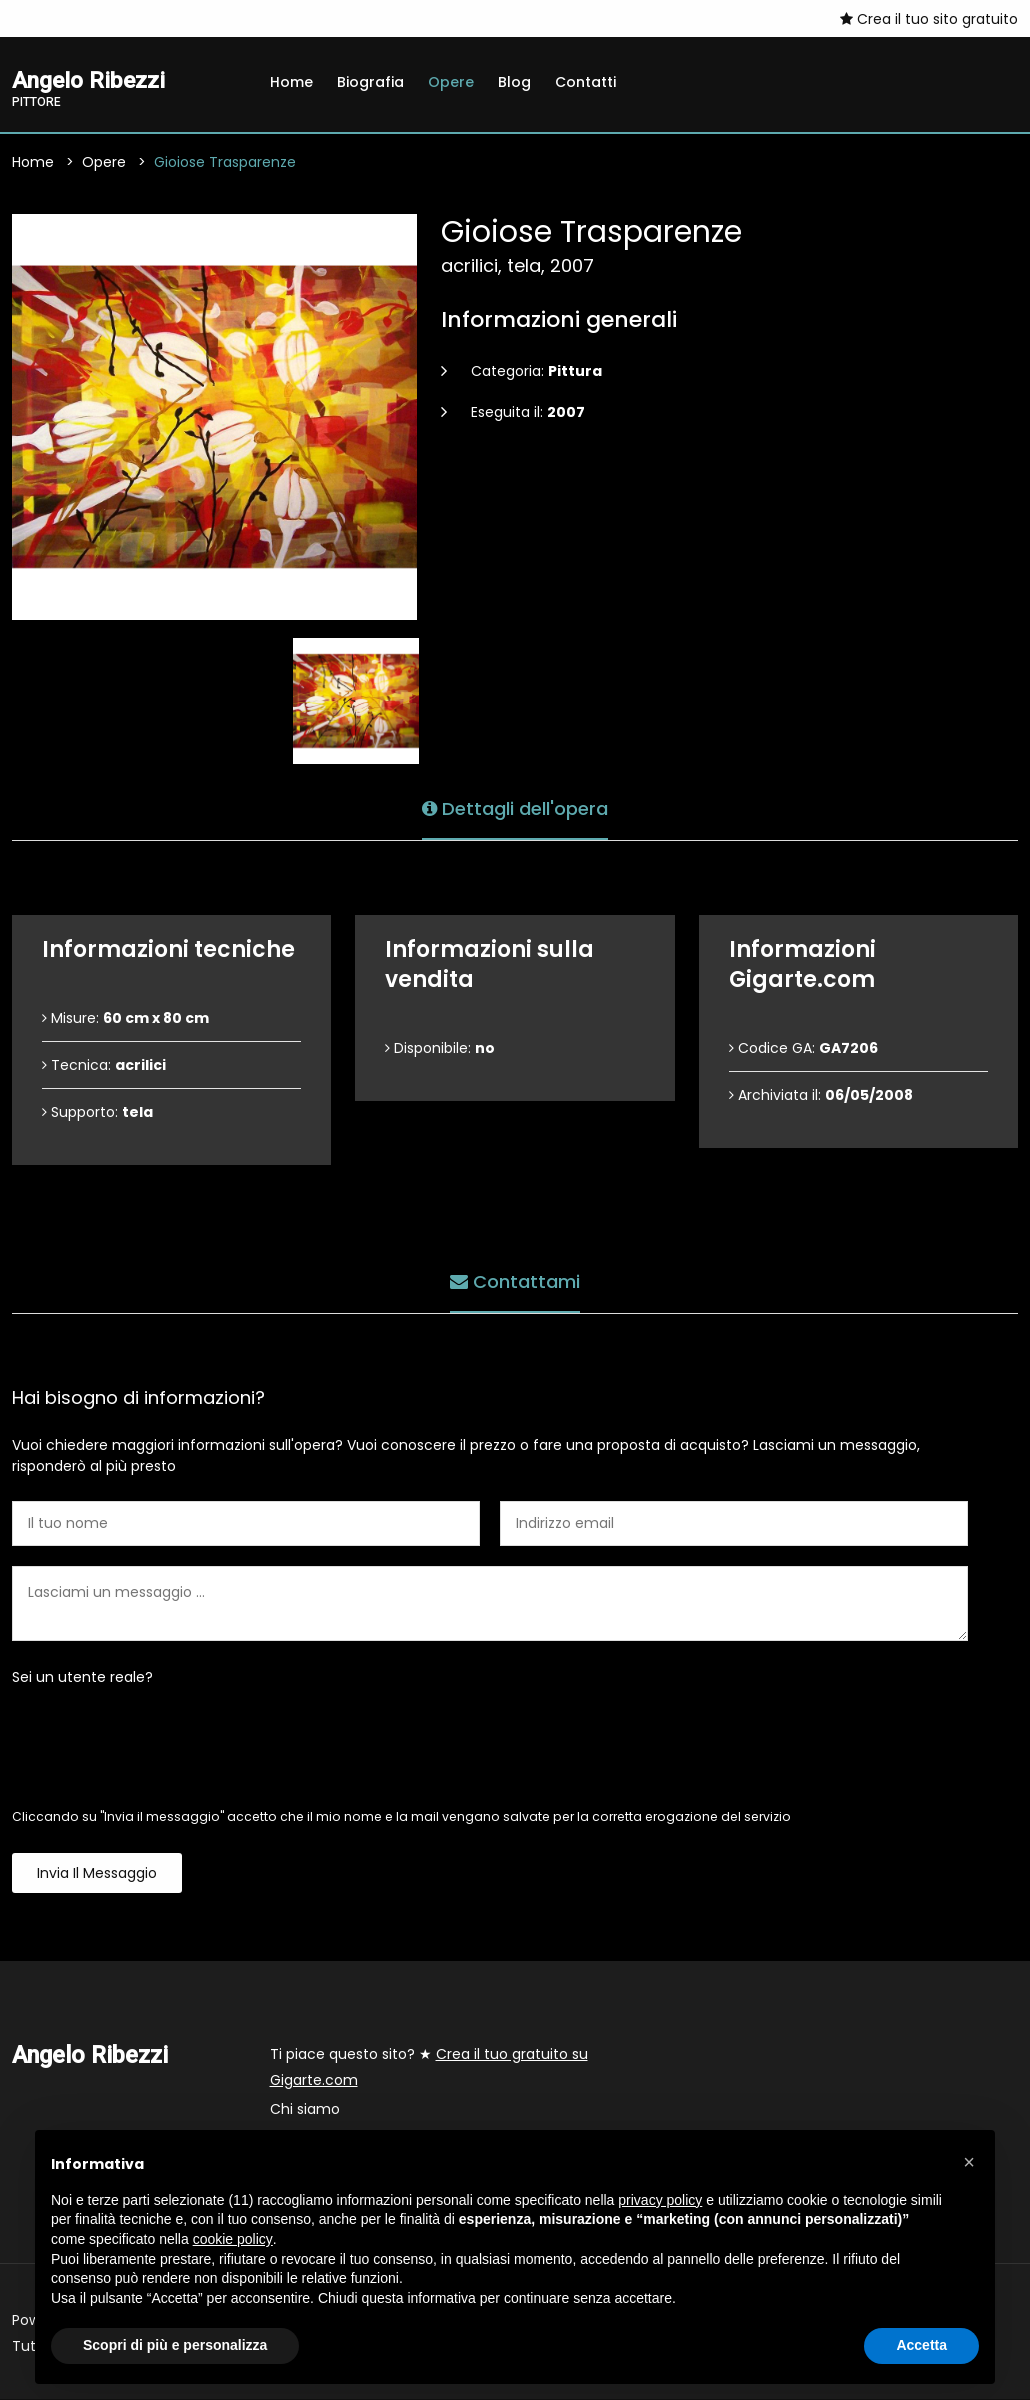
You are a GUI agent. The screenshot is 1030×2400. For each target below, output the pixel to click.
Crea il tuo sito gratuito (929, 19)
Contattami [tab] (515, 1280)
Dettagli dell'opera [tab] (515, 807)
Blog (514, 82)
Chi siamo (305, 2110)
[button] (969, 2162)
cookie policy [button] (233, 2239)
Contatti (585, 82)
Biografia (370, 82)
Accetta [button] (921, 2345)
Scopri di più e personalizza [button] (175, 2345)
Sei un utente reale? (82, 1678)
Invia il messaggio (97, 1874)
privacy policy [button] (660, 2200)
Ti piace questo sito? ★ (429, 2068)
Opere (451, 82)
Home (291, 82)
